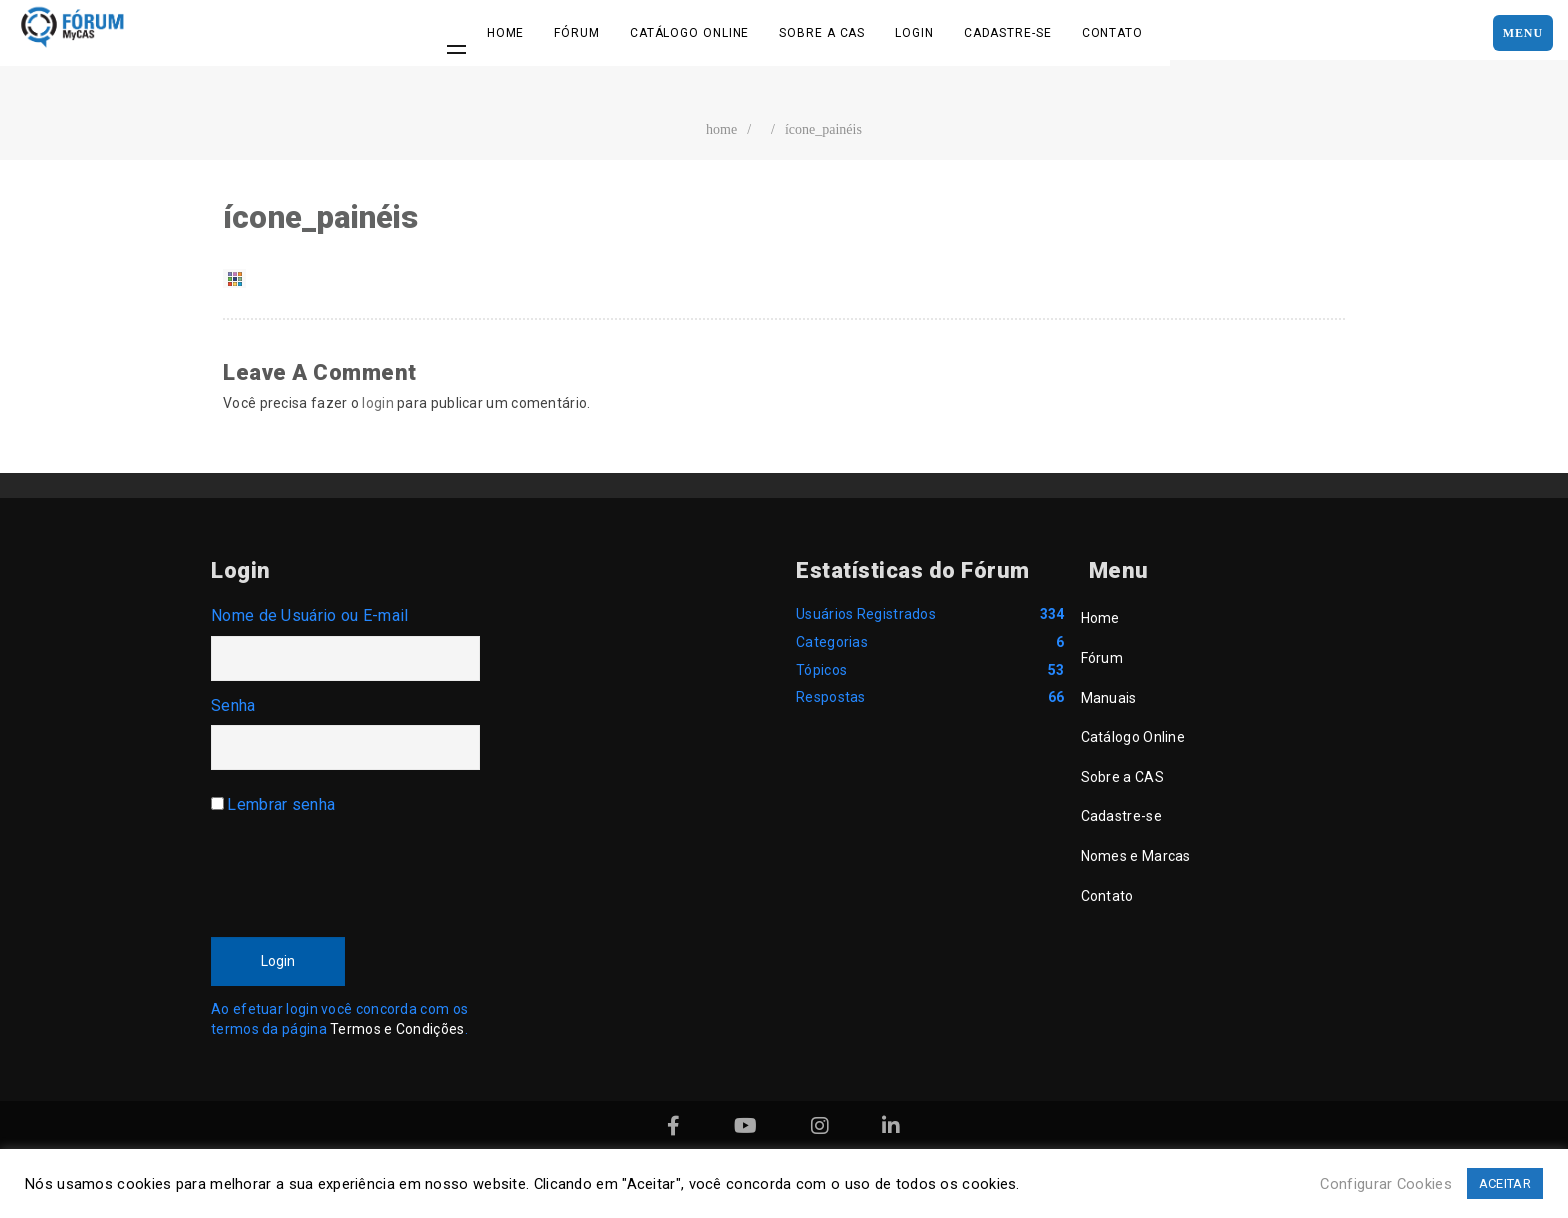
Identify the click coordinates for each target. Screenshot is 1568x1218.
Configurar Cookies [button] (1385, 1184)
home (721, 129)
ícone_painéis (823, 129)
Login (914, 33)
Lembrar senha (281, 804)
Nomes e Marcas (1136, 856)
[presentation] (363, 870)
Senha (233, 705)
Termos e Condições (397, 1029)
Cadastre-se (1008, 33)
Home (506, 33)
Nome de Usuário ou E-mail (310, 615)
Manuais (1109, 698)
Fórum (577, 33)
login (378, 403)
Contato (1112, 33)
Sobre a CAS (822, 33)
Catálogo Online (690, 33)
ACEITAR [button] (1505, 1183)
